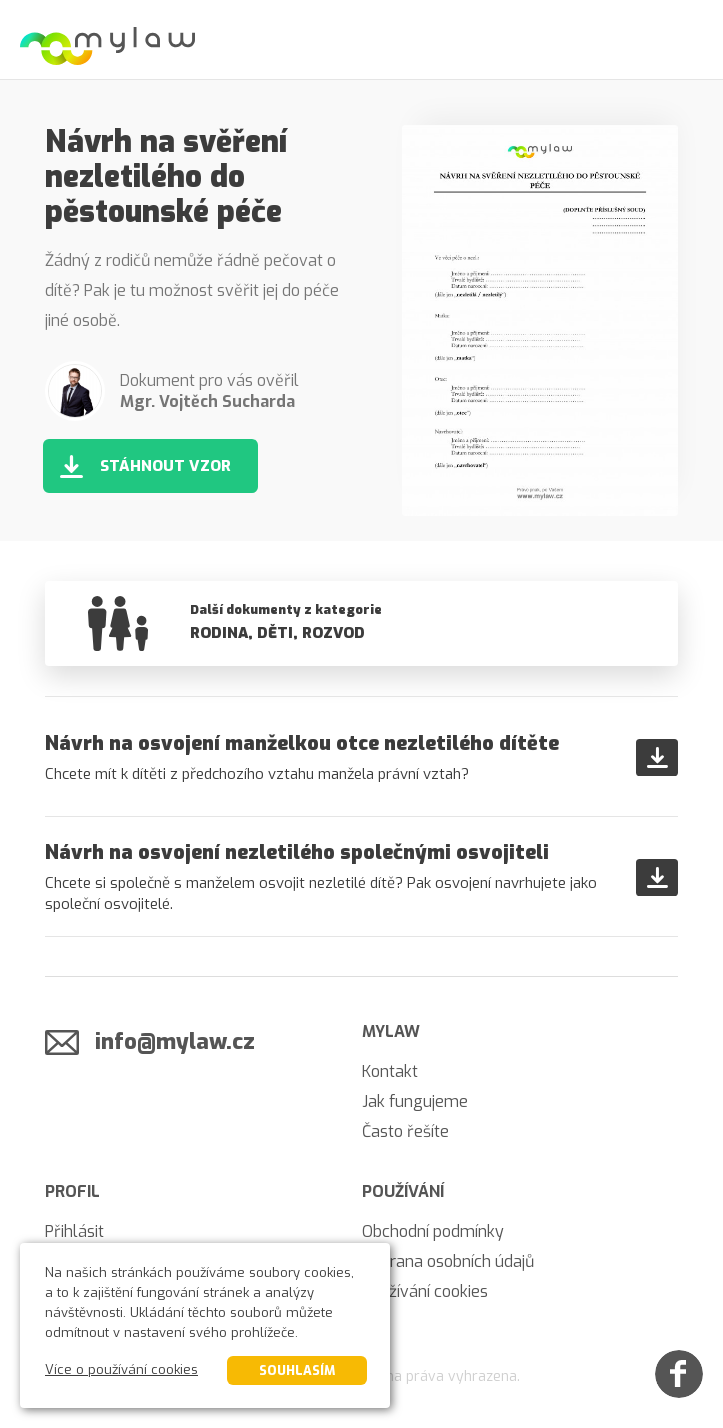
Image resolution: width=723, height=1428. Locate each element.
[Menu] (683, 40)
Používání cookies (425, 1291)
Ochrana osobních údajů (448, 1261)
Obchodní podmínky (433, 1231)
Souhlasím (297, 1370)
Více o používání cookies (121, 1369)
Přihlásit (74, 1231)
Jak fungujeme (415, 1101)
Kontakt (390, 1071)
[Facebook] (679, 1374)
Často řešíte (405, 1131)
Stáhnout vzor (165, 466)
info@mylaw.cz (175, 1041)
